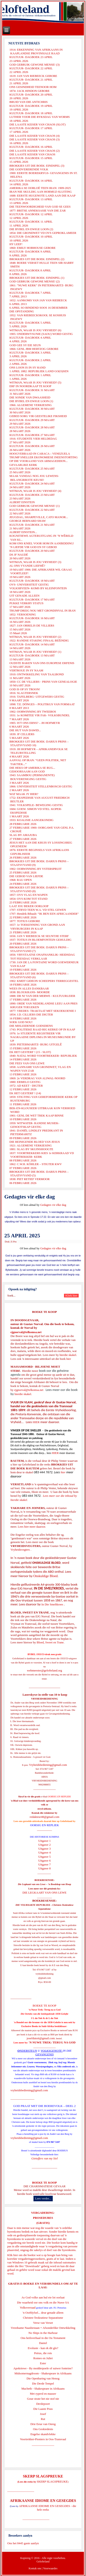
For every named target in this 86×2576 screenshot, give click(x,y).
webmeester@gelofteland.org (44, 1670)
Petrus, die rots (43, 2353)
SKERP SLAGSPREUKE (52, 2481)
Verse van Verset (43, 2322)
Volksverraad (27, 2307)
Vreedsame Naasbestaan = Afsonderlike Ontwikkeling (43, 2327)
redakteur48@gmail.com (44, 1817)
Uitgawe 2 (44, 1844)
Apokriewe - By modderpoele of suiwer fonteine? (42, 2368)
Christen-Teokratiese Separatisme (43, 2317)
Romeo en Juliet (43, 2358)
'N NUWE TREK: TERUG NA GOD (52, 2042)
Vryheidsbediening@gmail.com (48, 1765)
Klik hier (12, 2255)
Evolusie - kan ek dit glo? (43, 2348)
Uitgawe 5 (44, 1856)
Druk (7, 1241)
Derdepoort (43, 2403)
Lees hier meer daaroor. (32, 1526)
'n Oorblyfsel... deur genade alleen (42, 2312)
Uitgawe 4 (44, 1852)
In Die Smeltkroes (52, 1604)
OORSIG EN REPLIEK (44, 1825)
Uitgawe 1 (44, 1840)
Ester (43, 2363)
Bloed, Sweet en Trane (50, 1642)
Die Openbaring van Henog (43, 2378)
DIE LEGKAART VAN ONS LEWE (44, 1892)
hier (68, 1359)
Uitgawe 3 (44, 1848)
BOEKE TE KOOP (44, 2182)
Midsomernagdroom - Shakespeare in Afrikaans (43, 2373)
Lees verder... (43, 2198)
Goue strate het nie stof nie (43, 2398)
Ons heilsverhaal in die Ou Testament (43, 2338)
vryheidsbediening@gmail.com (29, 2090)
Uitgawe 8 (44, 1868)
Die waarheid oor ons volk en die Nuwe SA (43, 2302)
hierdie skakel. (68, 1355)
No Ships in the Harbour (43, 2333)
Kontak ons (35, 2568)
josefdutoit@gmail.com (41, 2038)
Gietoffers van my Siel (44, 2158)
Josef (43, 2414)
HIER (36, 1422)
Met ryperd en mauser (43, 2393)
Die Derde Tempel (43, 2383)
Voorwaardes (50, 2568)
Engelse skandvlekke (43, 2434)
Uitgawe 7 (44, 1864)
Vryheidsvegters (20, 1549)
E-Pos (14, 1241)
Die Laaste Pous (43, 2409)
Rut (43, 2419)
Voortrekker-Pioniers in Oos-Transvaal (43, 2439)
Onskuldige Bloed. (46, 1576)
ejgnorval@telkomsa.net (26, 1332)
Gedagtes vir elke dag (53, 1205)
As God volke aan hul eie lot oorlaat (42, 2297)
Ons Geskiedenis (43, 2429)
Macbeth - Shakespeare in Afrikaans (42, 2388)
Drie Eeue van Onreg (42, 2424)
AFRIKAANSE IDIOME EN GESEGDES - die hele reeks (47, 2507)
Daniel (43, 2343)
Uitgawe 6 (44, 1860)
